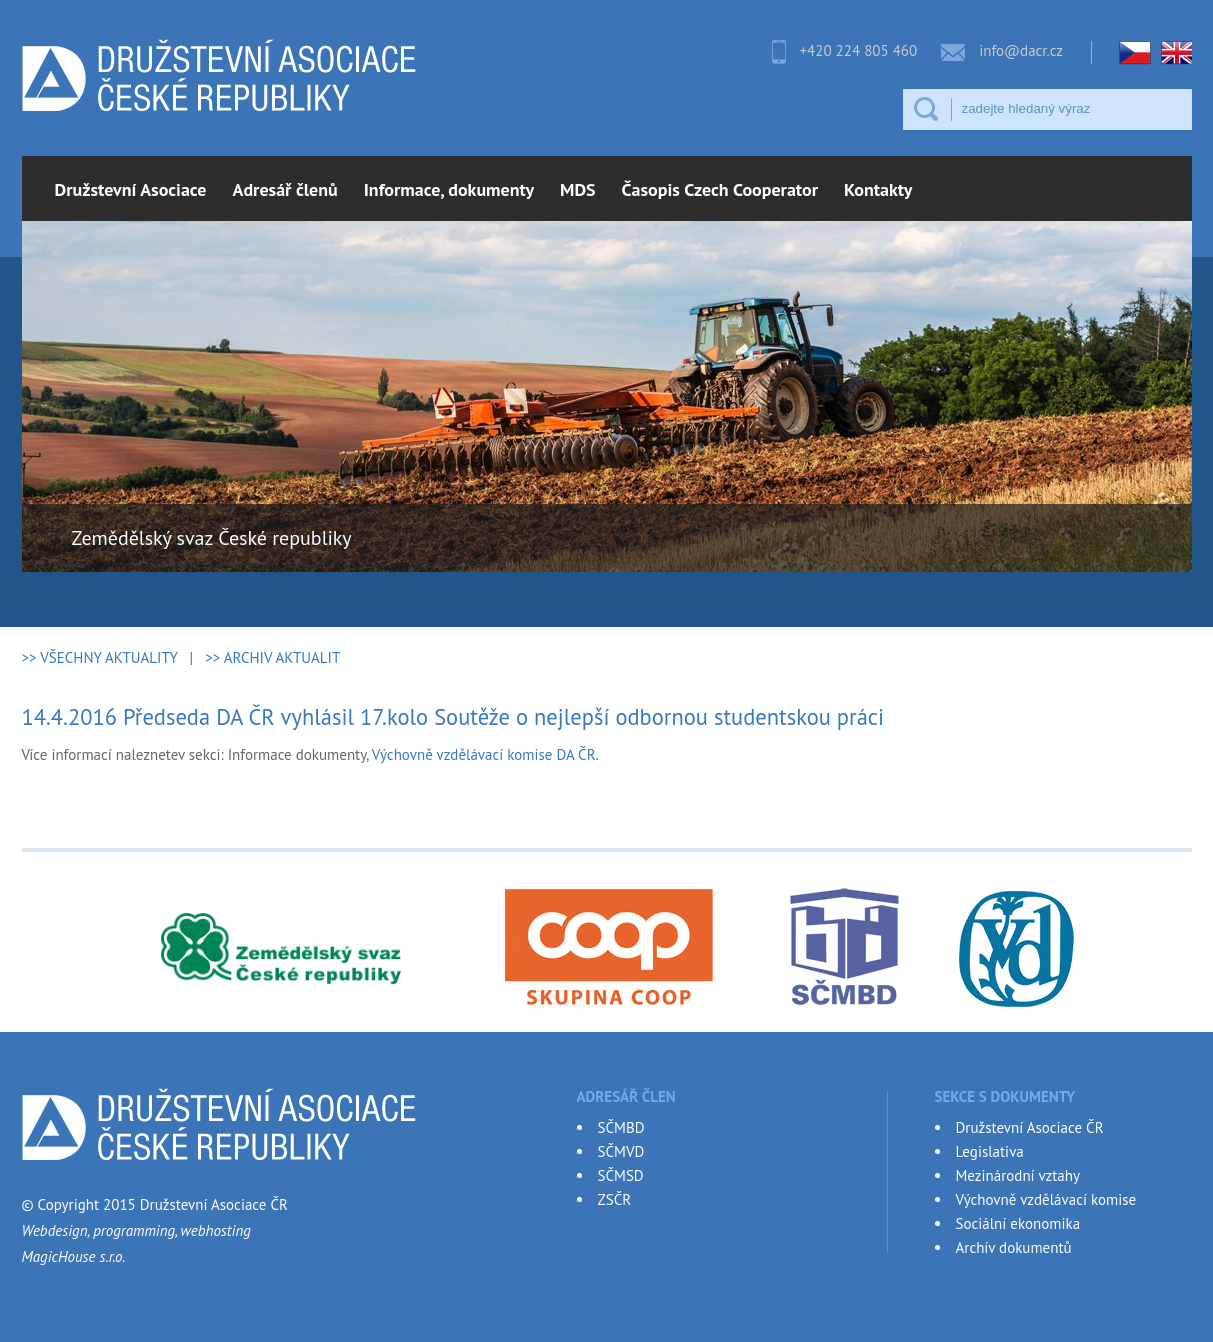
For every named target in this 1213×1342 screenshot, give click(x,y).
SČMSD (621, 1175)
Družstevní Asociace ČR (1030, 1127)
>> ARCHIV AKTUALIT (272, 657)
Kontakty (878, 189)
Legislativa (990, 1151)
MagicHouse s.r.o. (74, 1256)
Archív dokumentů (1014, 1247)
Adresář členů (285, 189)
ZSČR (615, 1199)
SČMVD (621, 1151)
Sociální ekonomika (1018, 1223)
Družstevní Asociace (131, 189)
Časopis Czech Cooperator (720, 189)
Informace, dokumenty (449, 189)
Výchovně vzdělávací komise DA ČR (484, 754)
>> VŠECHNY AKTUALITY (100, 657)
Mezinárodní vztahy (1018, 1175)
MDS (578, 189)
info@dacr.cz (1021, 50)
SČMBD (621, 1127)
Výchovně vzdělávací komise (1046, 1199)
